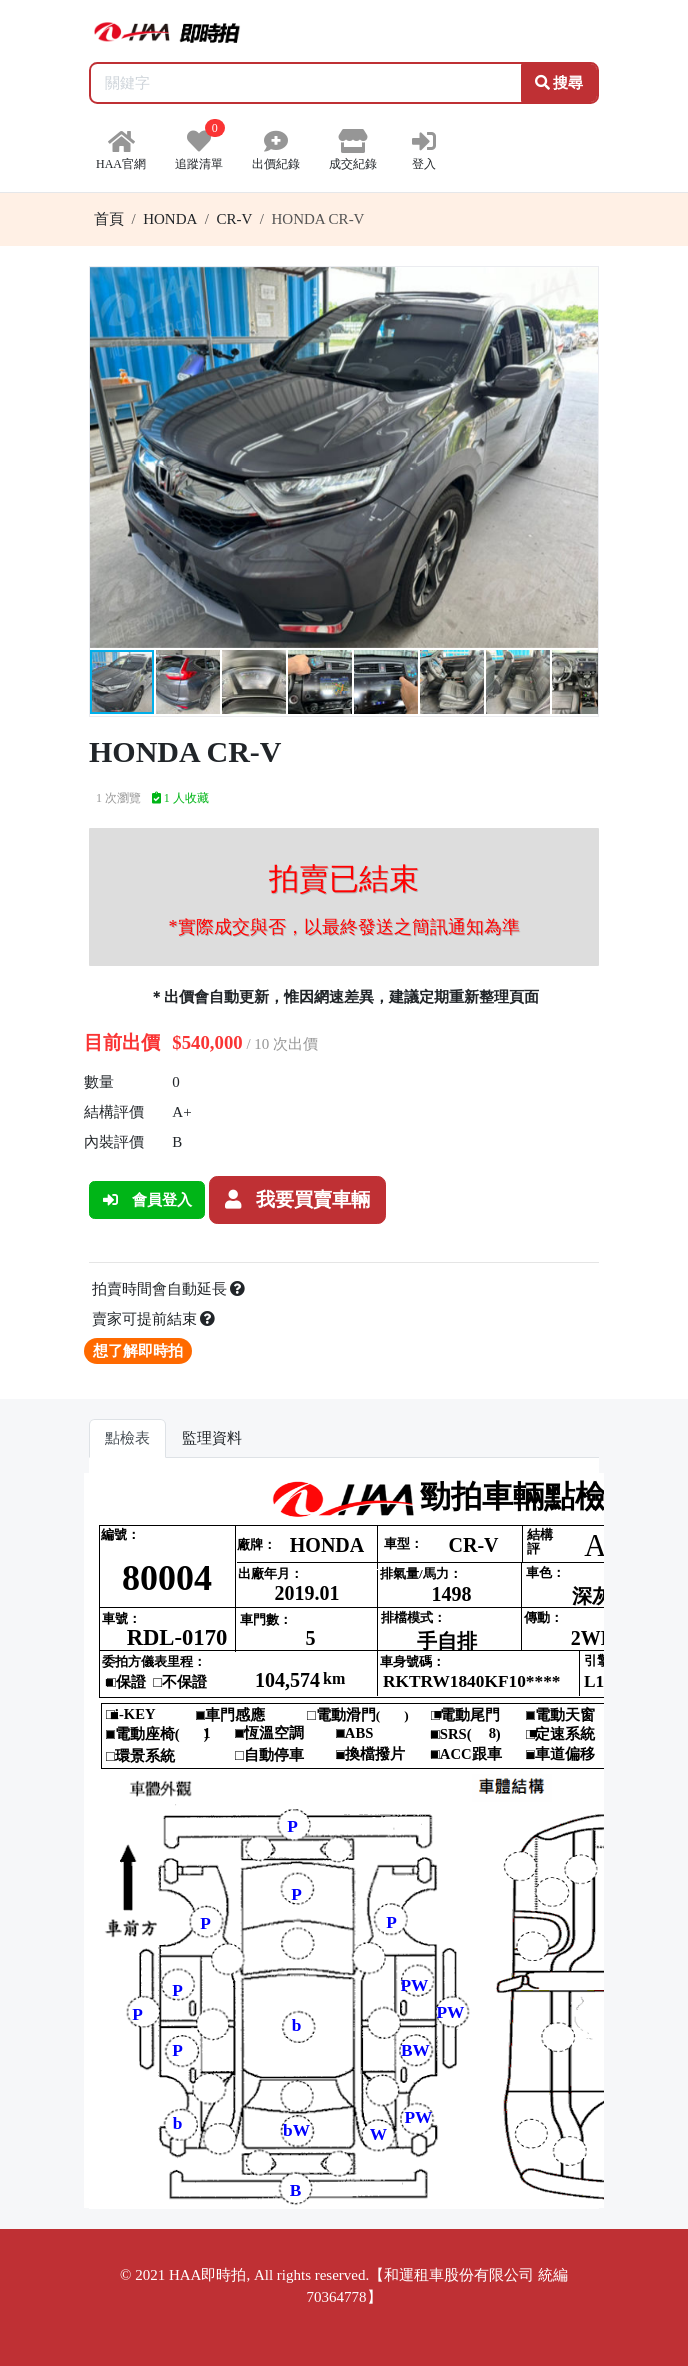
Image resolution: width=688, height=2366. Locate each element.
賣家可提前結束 (154, 1319)
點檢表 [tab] (127, 1438)
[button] (580, 285)
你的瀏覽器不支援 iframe (344, 1840)
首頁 (109, 219)
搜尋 (559, 83)
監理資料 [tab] (212, 1438)
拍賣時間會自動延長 (169, 1289)
